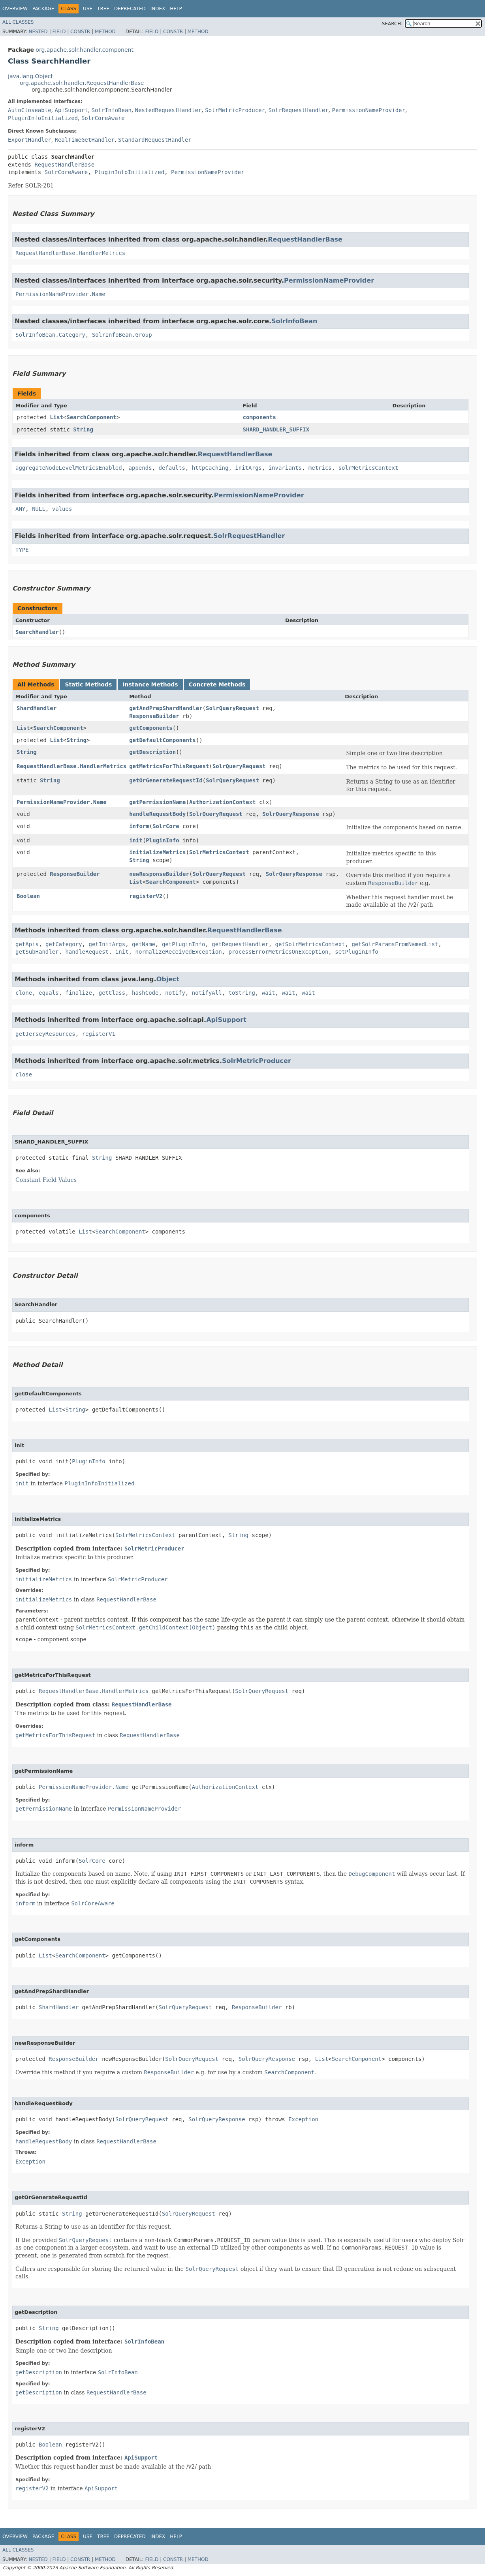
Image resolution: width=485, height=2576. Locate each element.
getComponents (151, 728)
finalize (78, 993)
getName (143, 944)
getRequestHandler (240, 944)
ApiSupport (71, 110)
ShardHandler (36, 708)
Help (176, 8)
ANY (20, 509)
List (56, 417)
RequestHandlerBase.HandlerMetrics (70, 253)
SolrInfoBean (112, 110)
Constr (80, 31)
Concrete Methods (217, 684)
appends (140, 468)
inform (139, 826)
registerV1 (98, 1034)
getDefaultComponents (162, 740)
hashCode (145, 993)
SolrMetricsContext (219, 852)
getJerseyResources (45, 1034)
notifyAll (207, 993)
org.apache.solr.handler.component (84, 50)
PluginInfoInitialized (43, 118)
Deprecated (130, 8)
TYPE (22, 550)
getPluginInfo (183, 944)
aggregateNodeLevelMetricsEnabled (68, 468)
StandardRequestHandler (154, 140)
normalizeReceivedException (178, 952)
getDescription (152, 752)
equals (49, 993)
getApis (27, 944)
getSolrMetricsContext (310, 944)
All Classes (18, 22)
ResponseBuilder (154, 716)
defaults (171, 468)
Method (105, 31)
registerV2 (145, 896)
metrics (320, 468)
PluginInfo (162, 840)
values (62, 509)
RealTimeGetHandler (85, 140)
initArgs (248, 468)
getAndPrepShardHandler (165, 708)
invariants (285, 468)
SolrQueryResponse (290, 814)
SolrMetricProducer (235, 110)
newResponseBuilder (159, 874)
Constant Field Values (46, 1180)
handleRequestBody (157, 814)
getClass (112, 993)
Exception (303, 2119)
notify (175, 993)
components (259, 417)
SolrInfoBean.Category (50, 335)
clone (23, 993)
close (23, 1074)
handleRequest (87, 952)
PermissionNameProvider (368, 110)
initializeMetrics (157, 852)
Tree (103, 8)
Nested (37, 31)
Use (87, 8)
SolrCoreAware (103, 118)
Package (43, 8)
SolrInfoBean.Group (122, 335)
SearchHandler (37, 632)
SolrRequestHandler (299, 110)
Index (157, 8)
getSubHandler (37, 952)
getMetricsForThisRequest (169, 766)
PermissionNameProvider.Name (60, 294)
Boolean (28, 896)
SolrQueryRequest (232, 708)
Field (59, 31)
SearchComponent (91, 417)
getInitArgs (106, 944)
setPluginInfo (356, 952)
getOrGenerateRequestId (165, 780)
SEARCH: (392, 23)
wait (268, 993)
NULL (38, 509)
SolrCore (165, 826)
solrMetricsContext (368, 468)
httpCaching (210, 468)
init (136, 840)
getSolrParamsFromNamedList (395, 944)
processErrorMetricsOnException (278, 952)
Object (168, 979)
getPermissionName (157, 802)
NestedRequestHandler (168, 110)
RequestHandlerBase (64, 164)
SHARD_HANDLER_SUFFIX (276, 429)
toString (242, 993)
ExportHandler (29, 140)
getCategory (63, 944)
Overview (15, 8)
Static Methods (88, 684)
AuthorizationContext (222, 802)
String (83, 429)
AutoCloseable (29, 110)
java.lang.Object (30, 76)
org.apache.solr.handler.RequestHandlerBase (82, 83)
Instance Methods (150, 684)
